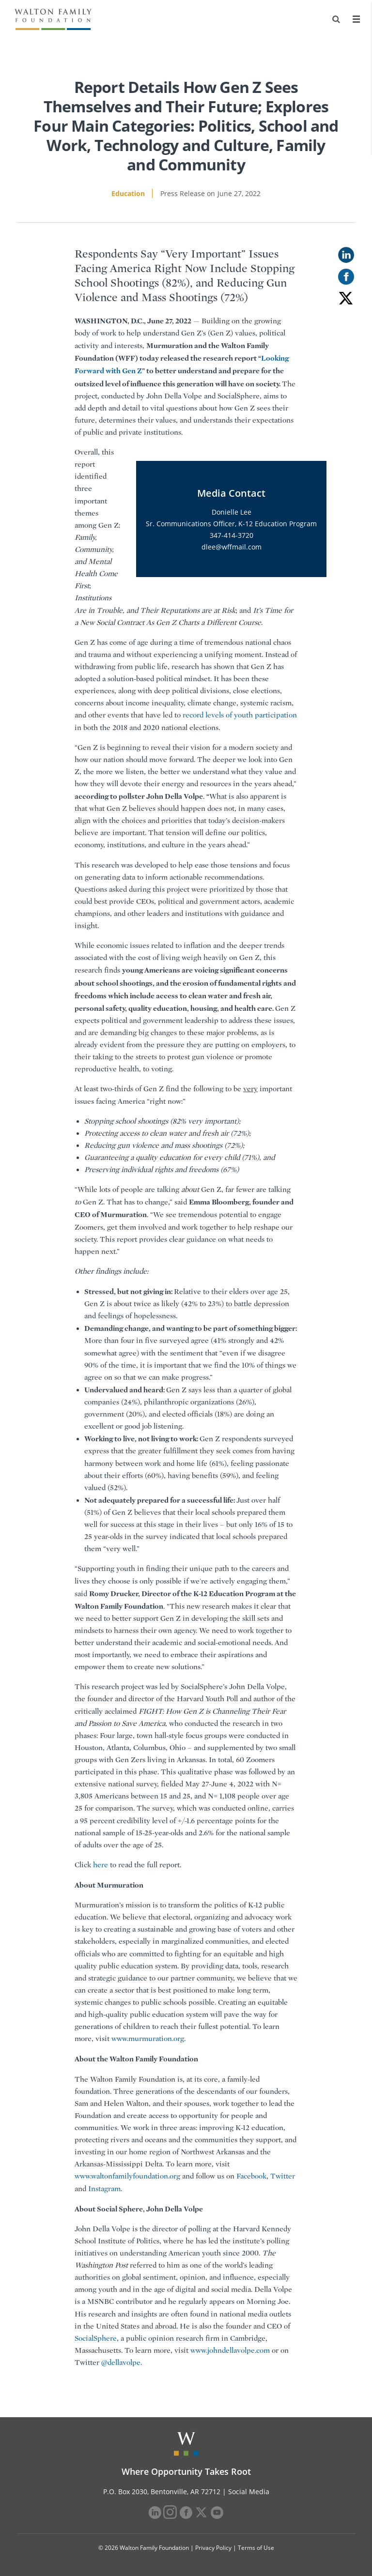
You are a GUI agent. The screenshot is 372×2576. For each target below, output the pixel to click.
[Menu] (356, 19)
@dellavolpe (120, 2362)
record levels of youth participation (240, 715)
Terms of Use (256, 2548)
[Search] (336, 19)
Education (128, 193)
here (100, 1864)
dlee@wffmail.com (232, 546)
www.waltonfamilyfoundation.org (127, 2176)
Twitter (282, 2176)
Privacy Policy (213, 2548)
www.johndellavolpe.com (230, 2350)
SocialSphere (96, 2338)
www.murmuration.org (147, 2038)
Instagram (104, 2188)
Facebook (251, 2176)
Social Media (248, 2491)
